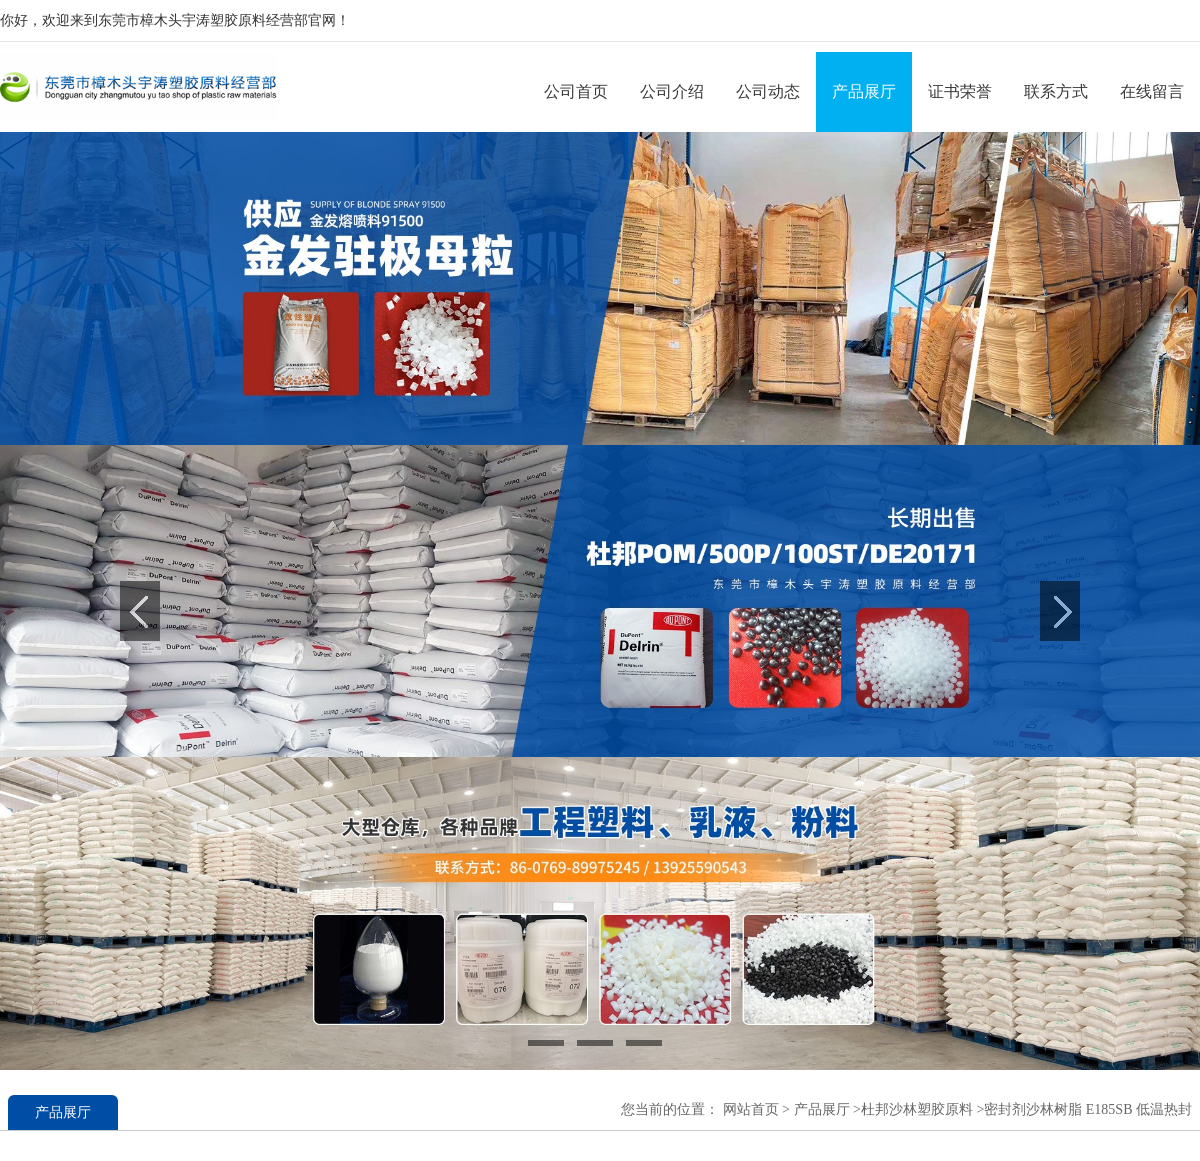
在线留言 (1152, 91)
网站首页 (751, 1109)
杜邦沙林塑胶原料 (917, 1109)
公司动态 (768, 91)
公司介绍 (672, 91)
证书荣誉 (960, 91)
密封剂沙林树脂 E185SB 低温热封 (1088, 1109)
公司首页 (576, 91)
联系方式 (1056, 91)
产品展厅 (864, 91)
